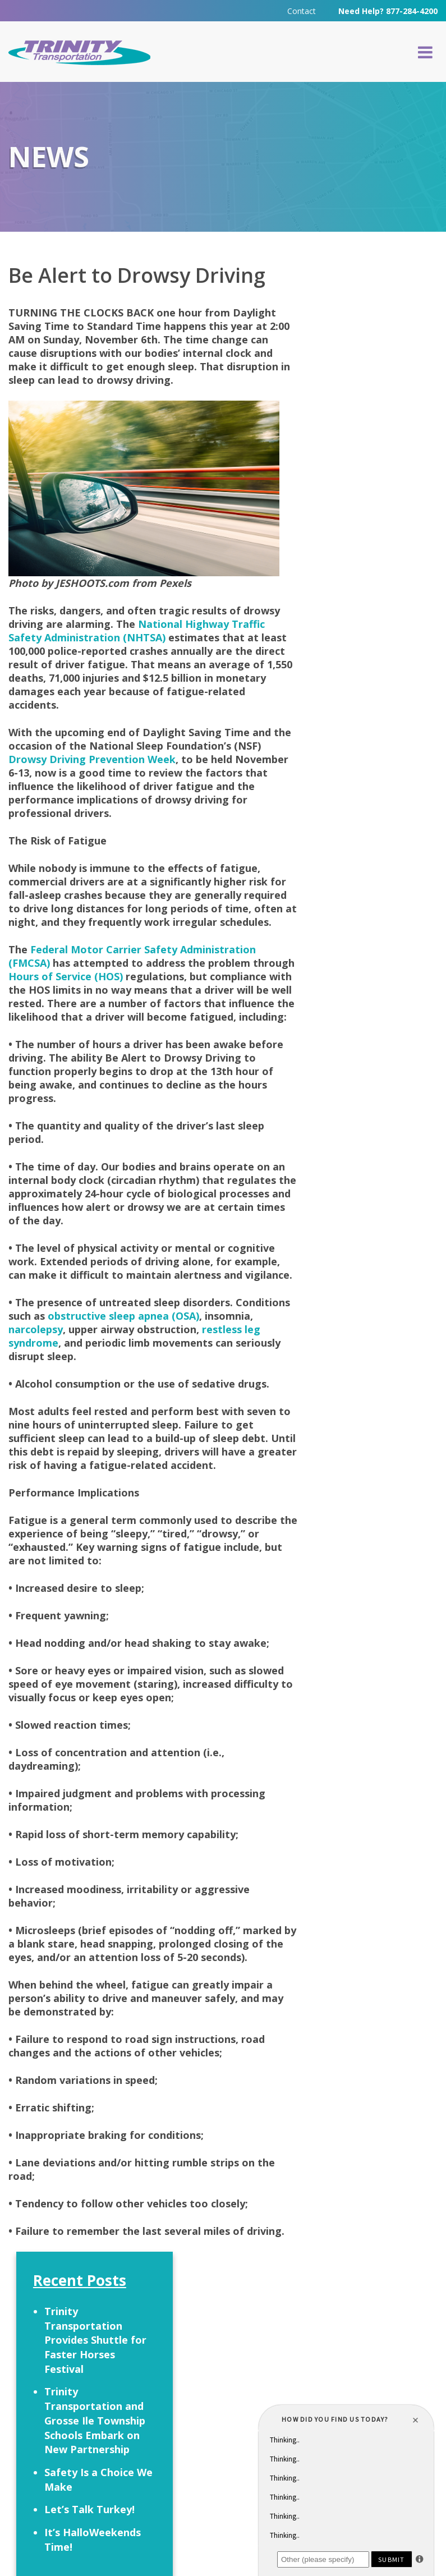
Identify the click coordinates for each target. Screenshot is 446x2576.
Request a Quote (83, 2374)
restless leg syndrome (63, 1387)
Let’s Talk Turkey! (355, 546)
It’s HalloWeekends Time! (370, 591)
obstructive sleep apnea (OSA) (180, 1360)
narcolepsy (86, 1374)
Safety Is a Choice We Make (376, 509)
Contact (301, 11)
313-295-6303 (204, 2453)
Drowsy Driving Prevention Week (92, 763)
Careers (237, 2370)
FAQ (186, 2370)
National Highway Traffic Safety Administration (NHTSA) (136, 635)
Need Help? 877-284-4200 (388, 11)
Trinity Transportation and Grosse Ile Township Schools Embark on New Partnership (375, 443)
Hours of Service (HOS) (110, 994)
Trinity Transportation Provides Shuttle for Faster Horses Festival (375, 355)
